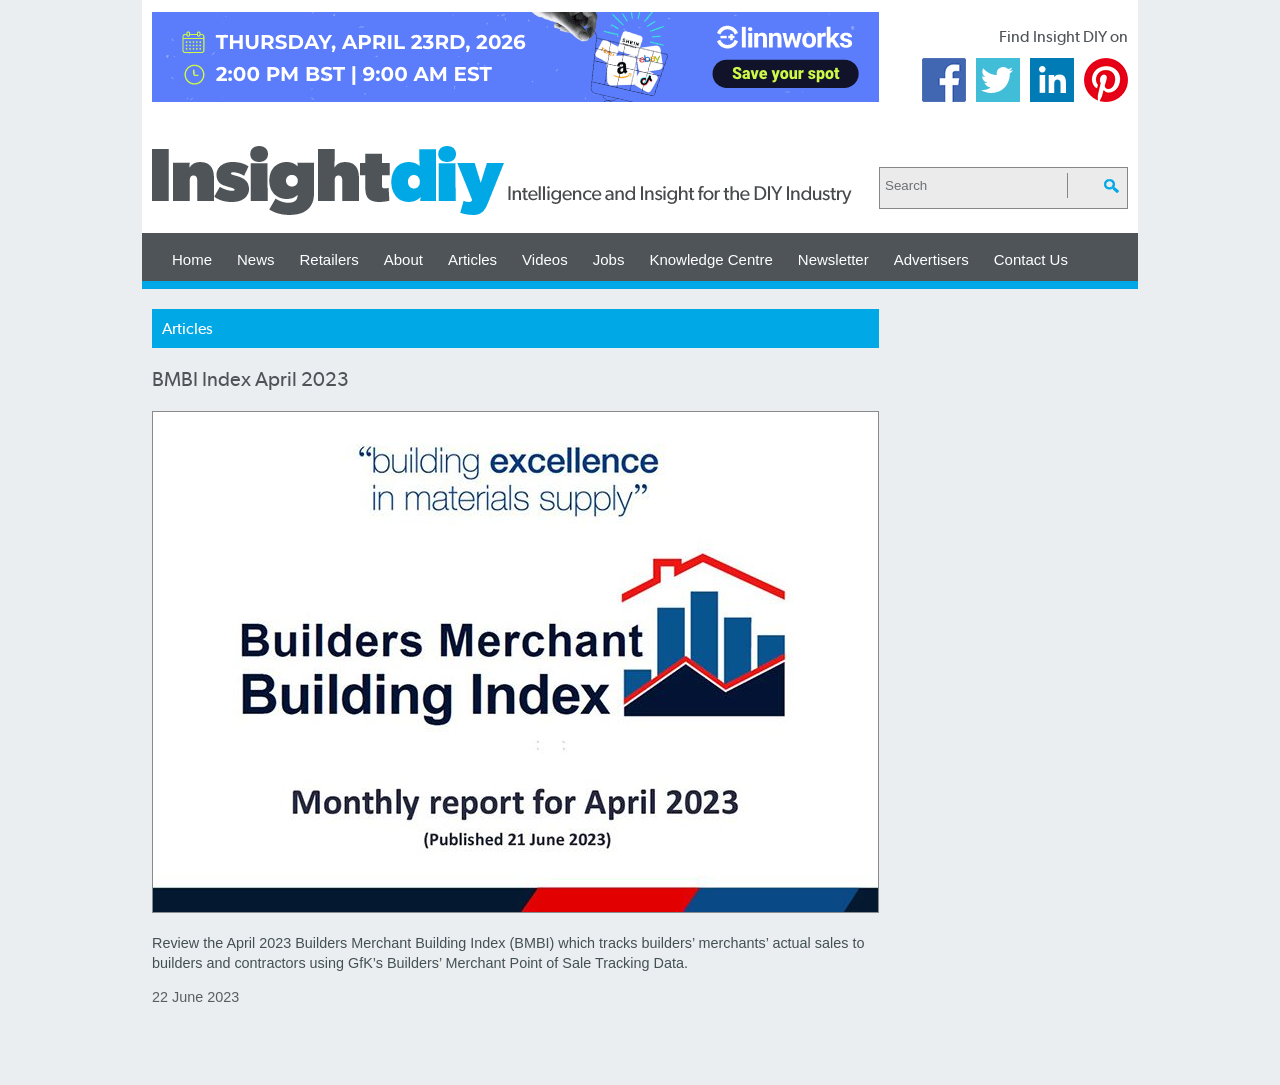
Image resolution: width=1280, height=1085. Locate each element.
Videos (545, 259)
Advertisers (931, 259)
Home (192, 259)
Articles (472, 259)
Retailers (329, 259)
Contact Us (1031, 259)
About (403, 259)
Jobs (609, 259)
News (256, 259)
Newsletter (833, 259)
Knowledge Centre (710, 259)
